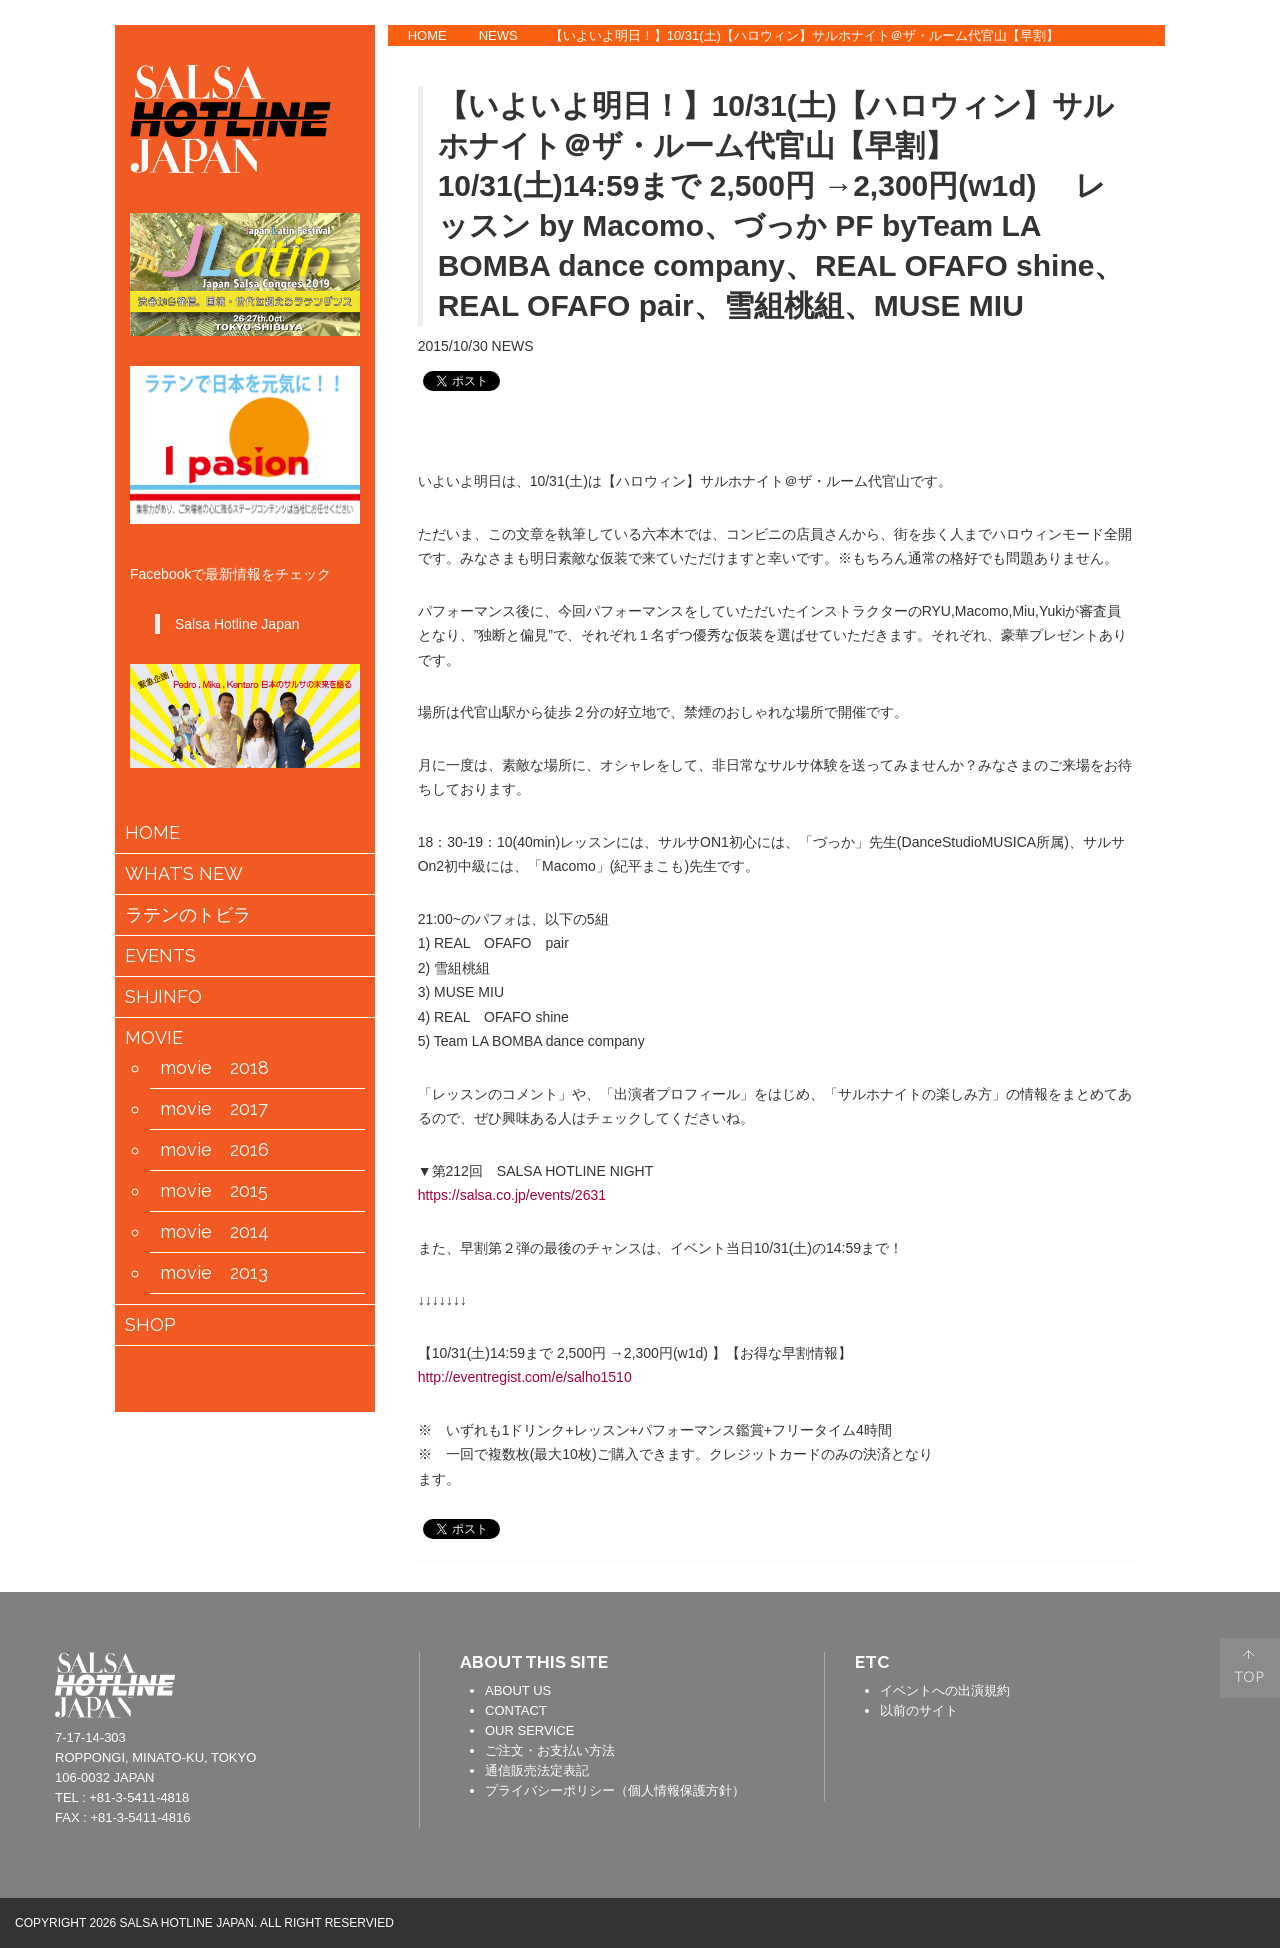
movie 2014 (214, 1232)
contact (374, 1682)
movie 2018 (214, 1068)
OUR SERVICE (529, 1730)
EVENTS (160, 956)
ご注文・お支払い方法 (550, 1750)
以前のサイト (919, 1710)
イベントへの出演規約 (945, 1690)
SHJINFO (163, 997)
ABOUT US (518, 1690)
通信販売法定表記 (537, 1770)
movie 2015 (214, 1191)
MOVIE (154, 1038)
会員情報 (277, 1377)
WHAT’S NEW (184, 874)
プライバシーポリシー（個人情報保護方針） (615, 1790)
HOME (427, 35)
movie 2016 (214, 1150)
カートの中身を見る (213, 1376)
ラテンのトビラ (188, 915)
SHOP (150, 1325)
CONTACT (516, 1710)
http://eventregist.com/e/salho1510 (525, 1377)
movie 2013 (214, 1273)
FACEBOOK (1198, 48)
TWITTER (1198, 109)
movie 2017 (214, 1109)
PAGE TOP (1250, 1668)
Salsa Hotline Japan (237, 624)
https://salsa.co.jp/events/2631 (512, 1195)
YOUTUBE (1198, 170)
